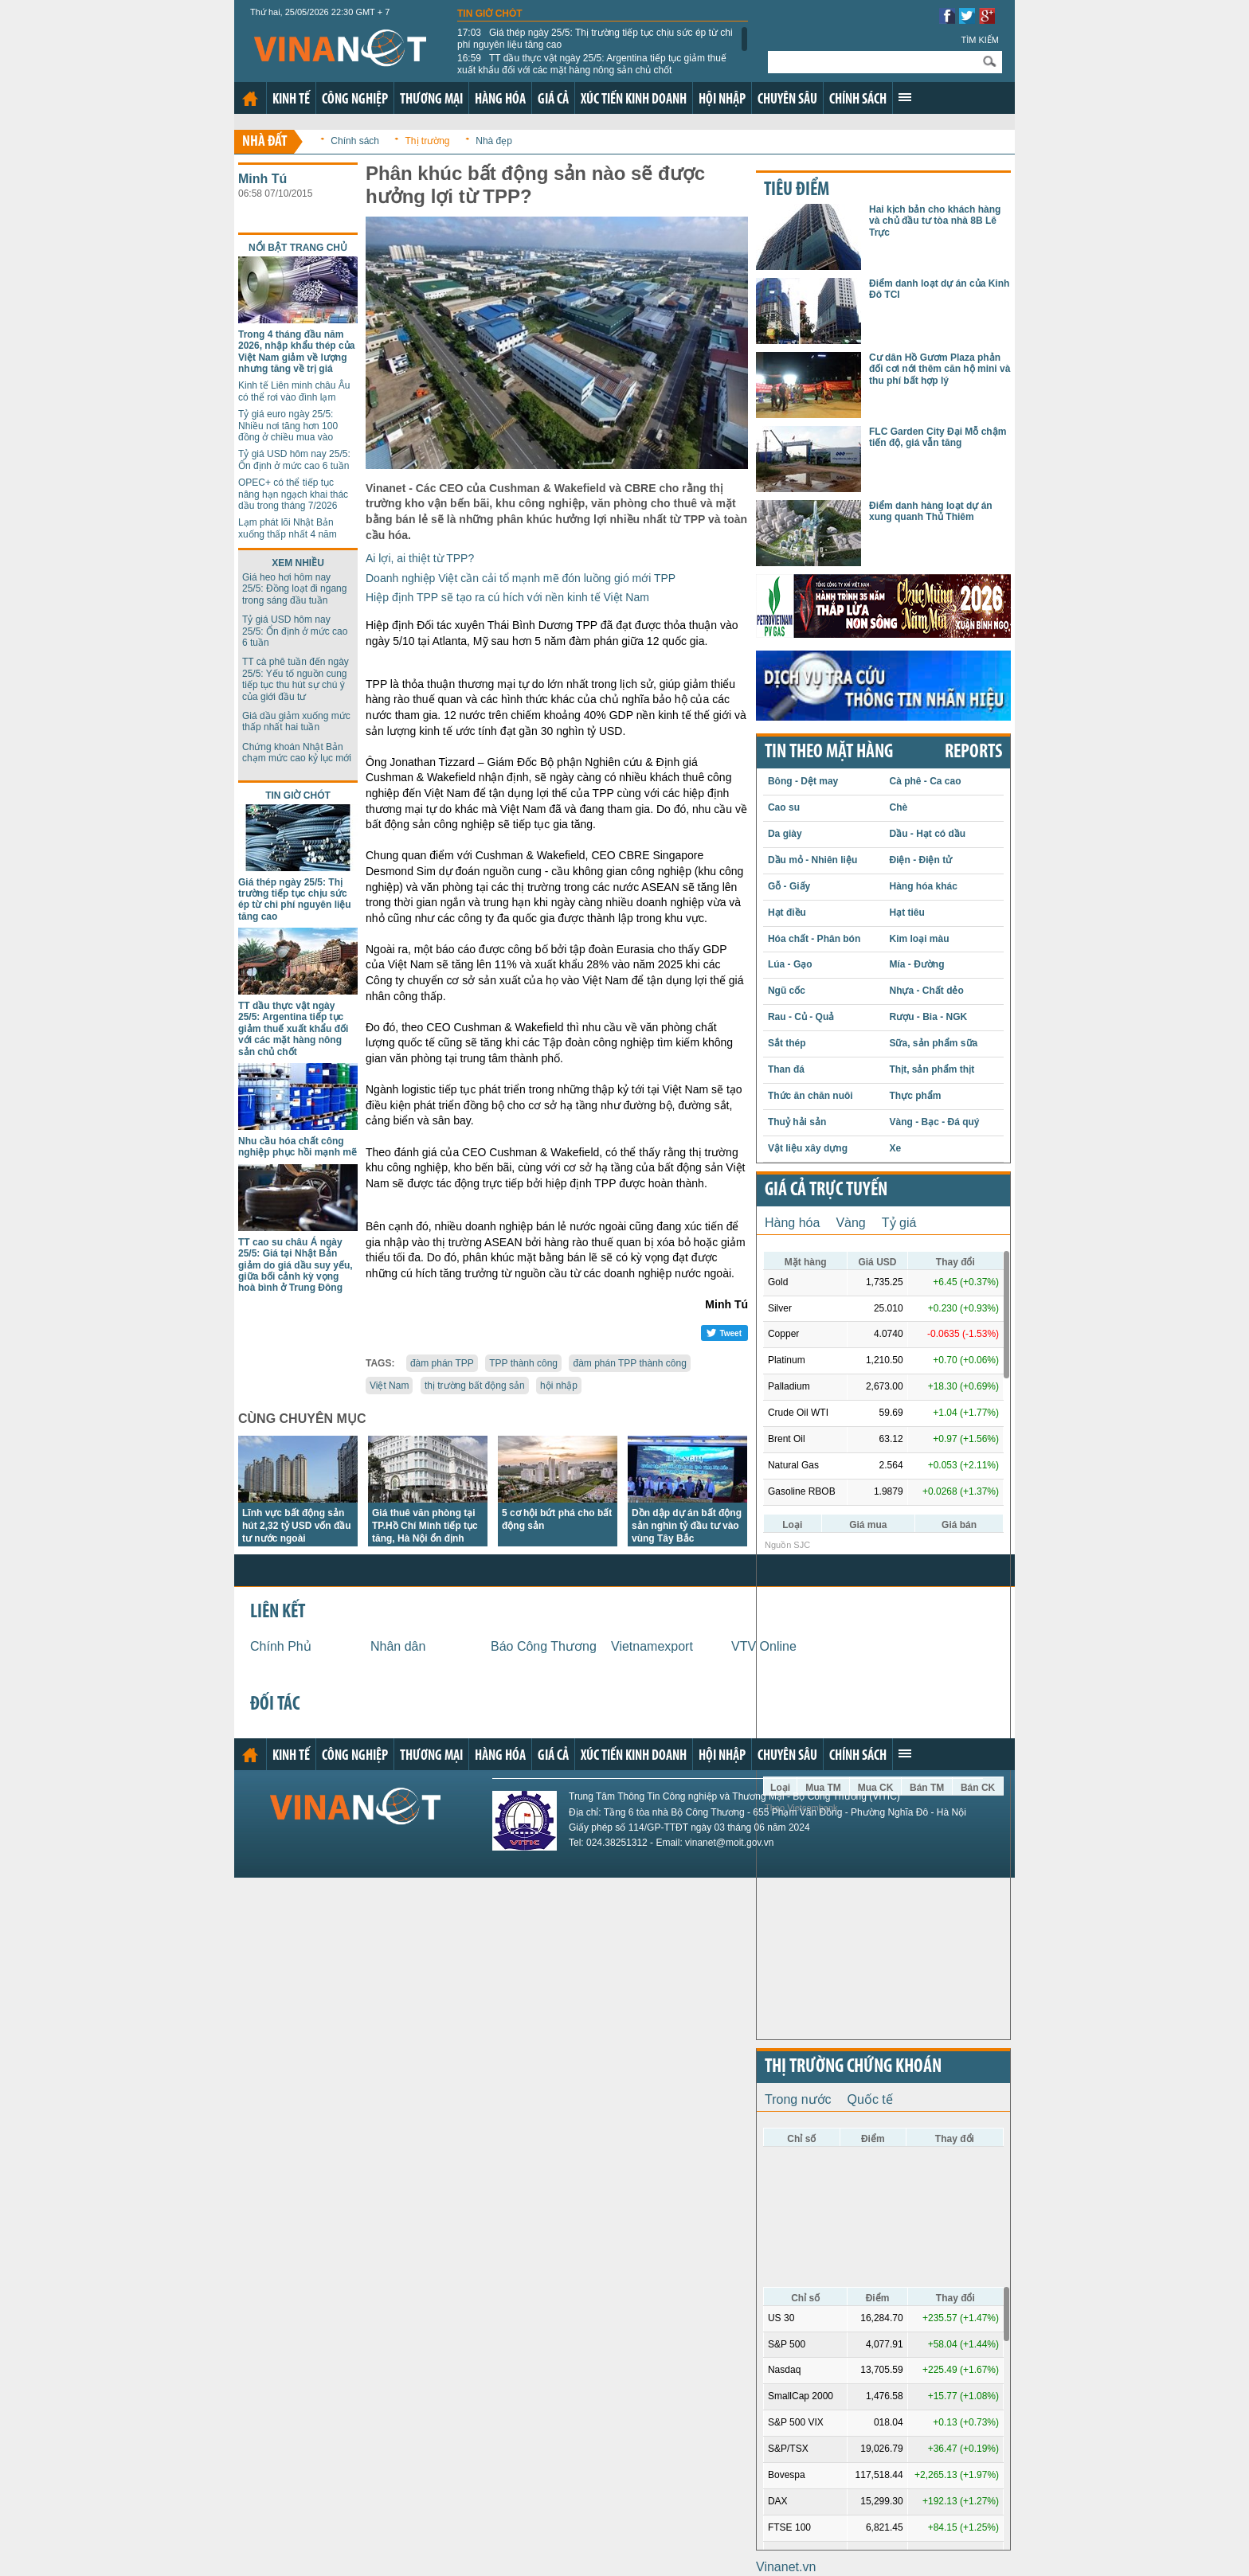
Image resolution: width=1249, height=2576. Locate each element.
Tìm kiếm (980, 40)
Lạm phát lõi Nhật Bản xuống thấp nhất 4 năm (287, 528)
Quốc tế (870, 2099)
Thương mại (431, 99)
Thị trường (427, 141)
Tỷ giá (899, 1222)
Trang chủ (250, 99)
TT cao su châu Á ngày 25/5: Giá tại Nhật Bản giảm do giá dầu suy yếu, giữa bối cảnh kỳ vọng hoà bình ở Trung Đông (295, 1265)
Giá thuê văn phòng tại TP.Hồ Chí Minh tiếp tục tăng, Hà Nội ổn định (425, 1525)
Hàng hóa (500, 99)
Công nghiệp (355, 99)
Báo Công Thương (544, 1646)
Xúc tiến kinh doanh (634, 99)
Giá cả (553, 99)
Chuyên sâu (787, 99)
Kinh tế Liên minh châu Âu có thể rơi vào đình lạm (294, 391)
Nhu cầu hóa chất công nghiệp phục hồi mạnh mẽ (297, 1147)
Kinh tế (291, 99)
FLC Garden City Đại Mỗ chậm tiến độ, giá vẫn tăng (937, 437)
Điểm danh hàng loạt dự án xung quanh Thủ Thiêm (931, 511)
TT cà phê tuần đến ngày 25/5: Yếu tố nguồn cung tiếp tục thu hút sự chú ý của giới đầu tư (295, 679)
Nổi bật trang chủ (298, 247)
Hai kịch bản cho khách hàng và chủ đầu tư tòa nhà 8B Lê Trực (934, 221)
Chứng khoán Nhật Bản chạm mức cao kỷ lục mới (296, 752)
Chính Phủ (280, 1646)
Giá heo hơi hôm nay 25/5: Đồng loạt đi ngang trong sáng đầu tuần (294, 589)
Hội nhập (722, 99)
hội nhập (559, 1385)
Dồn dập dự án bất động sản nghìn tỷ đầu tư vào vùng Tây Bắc (687, 1525)
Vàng (850, 1222)
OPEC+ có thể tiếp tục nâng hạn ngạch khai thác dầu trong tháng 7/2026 (293, 494)
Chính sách (858, 99)
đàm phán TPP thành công (629, 1363)
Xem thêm (905, 97)
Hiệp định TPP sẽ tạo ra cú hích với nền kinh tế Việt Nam (507, 597)
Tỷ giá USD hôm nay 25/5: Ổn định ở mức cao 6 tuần (294, 459)
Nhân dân (397, 1646)
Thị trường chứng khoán (853, 2067)
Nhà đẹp (494, 141)
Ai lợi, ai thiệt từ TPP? (420, 558)
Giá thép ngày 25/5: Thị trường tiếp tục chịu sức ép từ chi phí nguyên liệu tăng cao (595, 38)
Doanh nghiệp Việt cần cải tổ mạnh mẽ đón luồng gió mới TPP (520, 578)
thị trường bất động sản (475, 1385)
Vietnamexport (652, 1646)
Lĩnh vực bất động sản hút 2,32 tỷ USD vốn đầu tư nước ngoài (296, 1525)
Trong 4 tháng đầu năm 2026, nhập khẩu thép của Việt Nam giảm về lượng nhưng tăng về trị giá (296, 351)
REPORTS (973, 752)
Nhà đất (265, 142)
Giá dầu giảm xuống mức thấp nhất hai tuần (296, 721)
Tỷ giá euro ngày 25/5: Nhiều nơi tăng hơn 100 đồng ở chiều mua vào (288, 425)
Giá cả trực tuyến (826, 1190)
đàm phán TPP (442, 1363)
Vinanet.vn (786, 2567)
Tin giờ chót (490, 13)
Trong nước (798, 2099)
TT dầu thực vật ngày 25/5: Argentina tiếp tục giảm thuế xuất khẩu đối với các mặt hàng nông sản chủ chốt (591, 64)
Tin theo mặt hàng (829, 752)
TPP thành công (523, 1363)
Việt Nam (389, 1385)
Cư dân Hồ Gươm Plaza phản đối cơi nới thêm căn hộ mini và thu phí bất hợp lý (939, 369)
